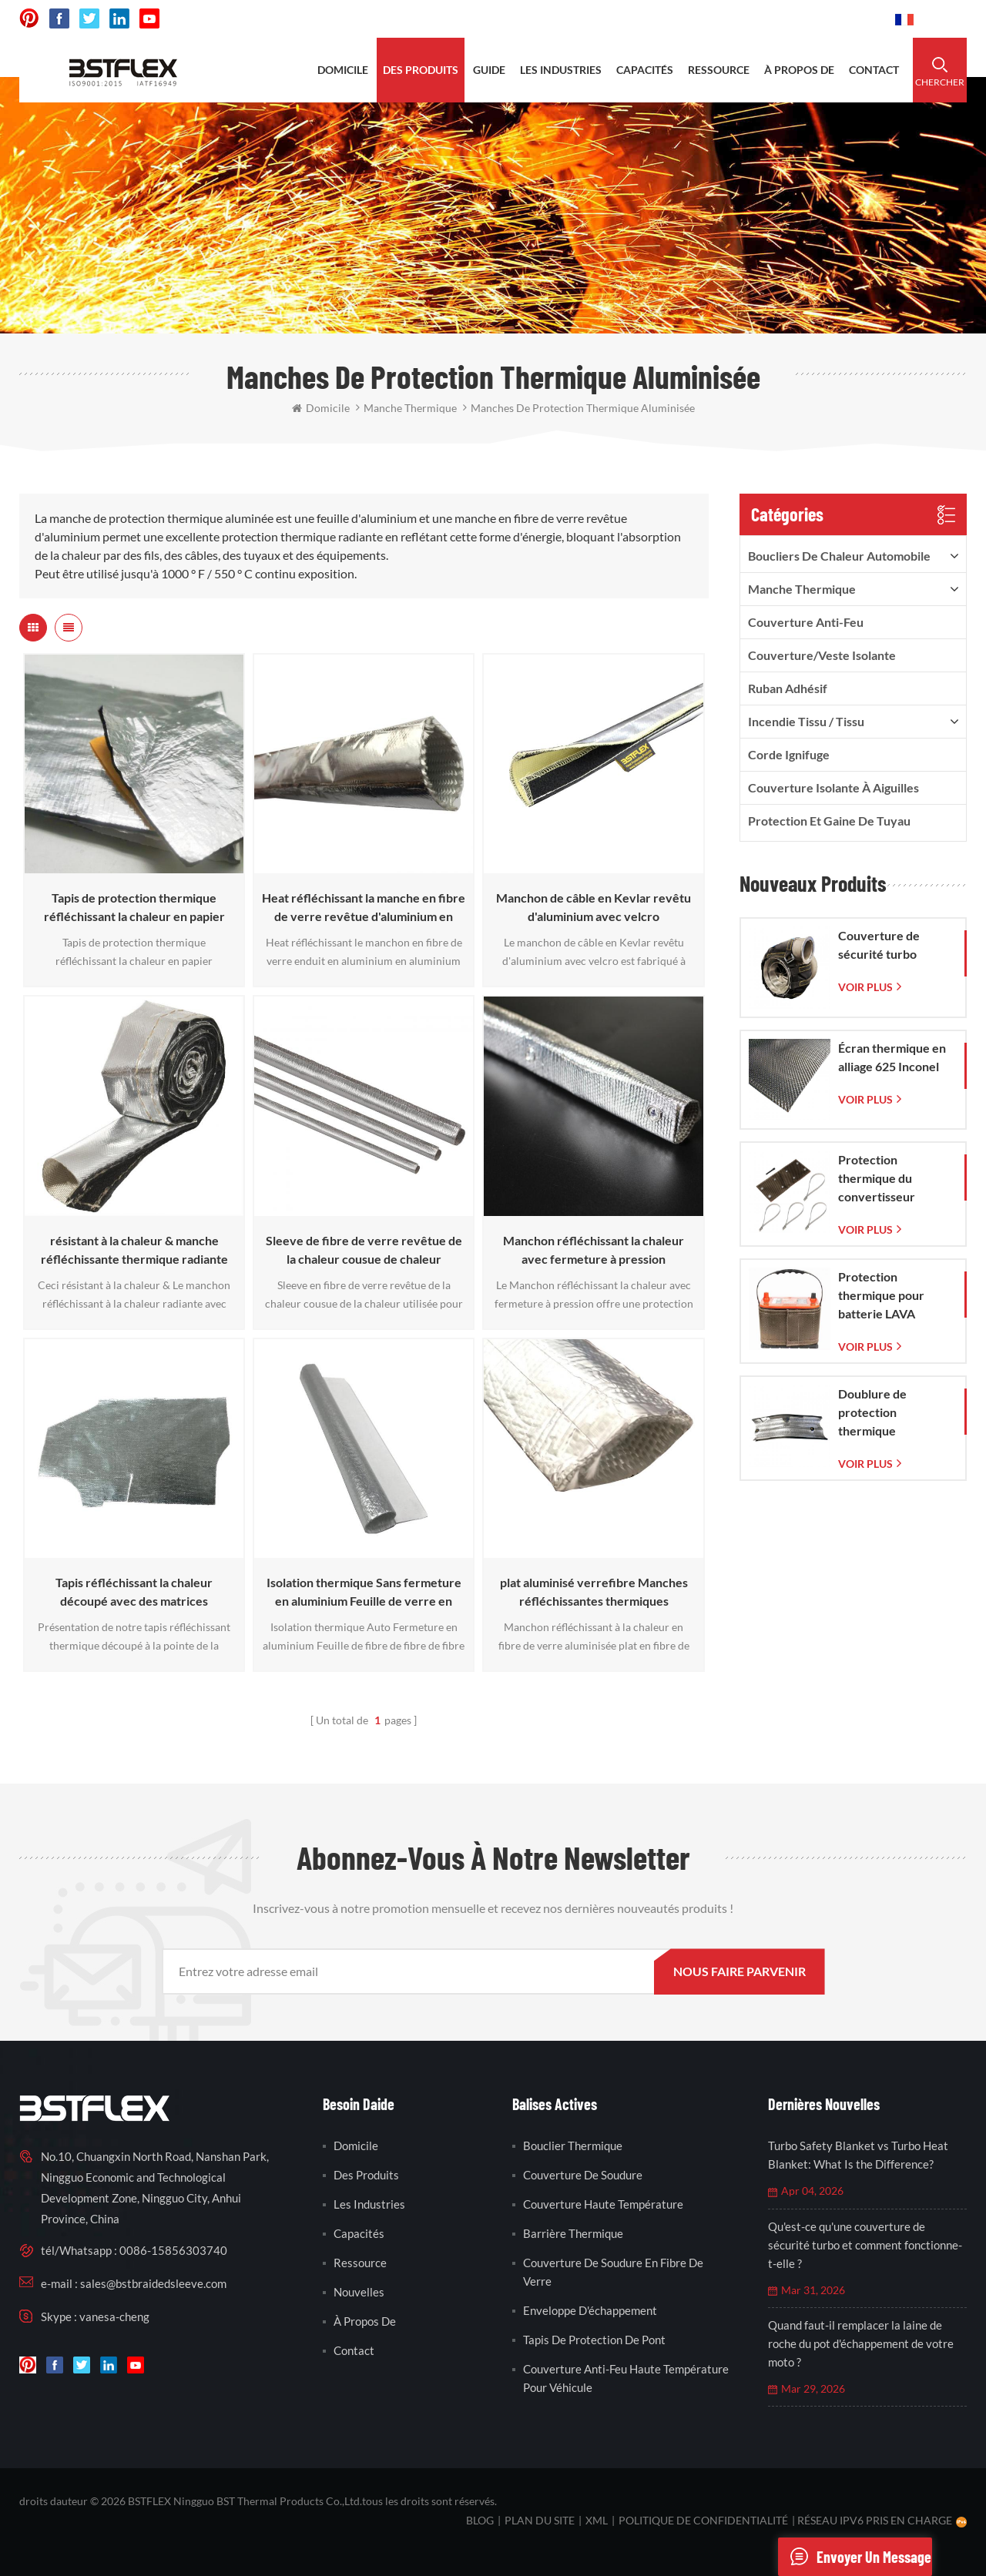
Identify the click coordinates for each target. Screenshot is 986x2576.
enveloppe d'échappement (590, 2310)
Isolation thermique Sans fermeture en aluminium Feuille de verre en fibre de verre (364, 1592)
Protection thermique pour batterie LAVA (881, 1295)
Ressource (360, 2262)
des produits (420, 69)
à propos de (799, 69)
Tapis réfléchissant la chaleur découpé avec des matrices (134, 1591)
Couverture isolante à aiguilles (833, 787)
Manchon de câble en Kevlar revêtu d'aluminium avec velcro (593, 906)
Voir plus (865, 986)
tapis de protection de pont (594, 2340)
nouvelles (359, 2292)
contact (874, 69)
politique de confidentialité (703, 2520)
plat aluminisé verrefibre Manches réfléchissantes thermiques (594, 1591)
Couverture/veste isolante (822, 655)
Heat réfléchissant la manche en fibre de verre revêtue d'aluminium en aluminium (363, 908)
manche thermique (802, 588)
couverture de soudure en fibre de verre (613, 2272)
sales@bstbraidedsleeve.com (670, 18)
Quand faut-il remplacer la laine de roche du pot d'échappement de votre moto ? (861, 2343)
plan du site (540, 2520)
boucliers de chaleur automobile (839, 555)
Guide (489, 69)
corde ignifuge (789, 754)
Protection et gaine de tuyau (829, 820)
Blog (480, 2520)
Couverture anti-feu (806, 622)
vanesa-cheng (114, 2316)
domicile (342, 69)
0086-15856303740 (825, 18)
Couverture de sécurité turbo (879, 944)
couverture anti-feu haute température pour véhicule (626, 2378)
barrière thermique (573, 2233)
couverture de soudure (582, 2175)
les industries (561, 69)
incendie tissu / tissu (806, 721)
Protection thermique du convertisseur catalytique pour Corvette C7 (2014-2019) (891, 1179)
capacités (644, 69)
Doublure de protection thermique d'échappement (880, 1413)
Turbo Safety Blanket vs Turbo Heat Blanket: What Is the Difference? (858, 2155)
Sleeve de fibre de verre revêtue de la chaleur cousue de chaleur (364, 1249)
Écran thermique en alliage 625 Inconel (892, 1057)
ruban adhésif (787, 688)
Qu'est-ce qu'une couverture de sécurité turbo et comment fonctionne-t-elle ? (865, 2244)
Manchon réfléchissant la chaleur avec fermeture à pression (593, 1249)
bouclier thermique (572, 2145)
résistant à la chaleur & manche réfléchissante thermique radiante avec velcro (134, 1250)
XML (596, 2520)
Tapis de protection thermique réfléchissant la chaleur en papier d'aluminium (134, 908)
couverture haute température (603, 2204)
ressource (719, 69)
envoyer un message (854, 2556)
